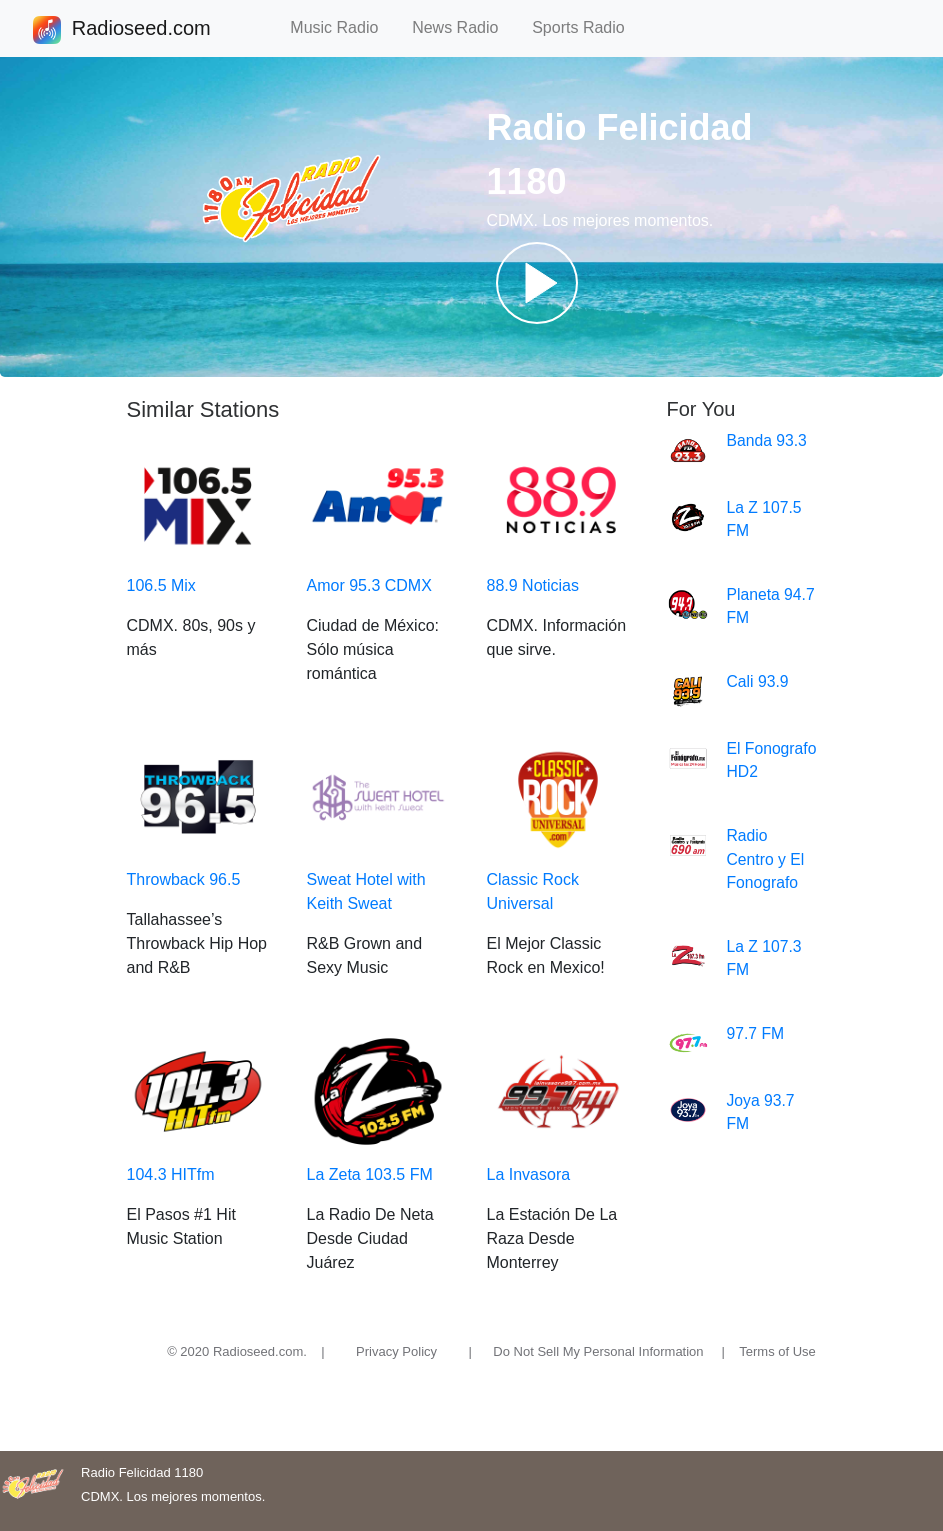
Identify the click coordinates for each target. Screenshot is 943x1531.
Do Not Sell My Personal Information (598, 1351)
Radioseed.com (141, 30)
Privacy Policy (396, 1351)
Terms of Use (777, 1351)
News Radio (464, 27)
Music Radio (343, 27)
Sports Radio (587, 27)
